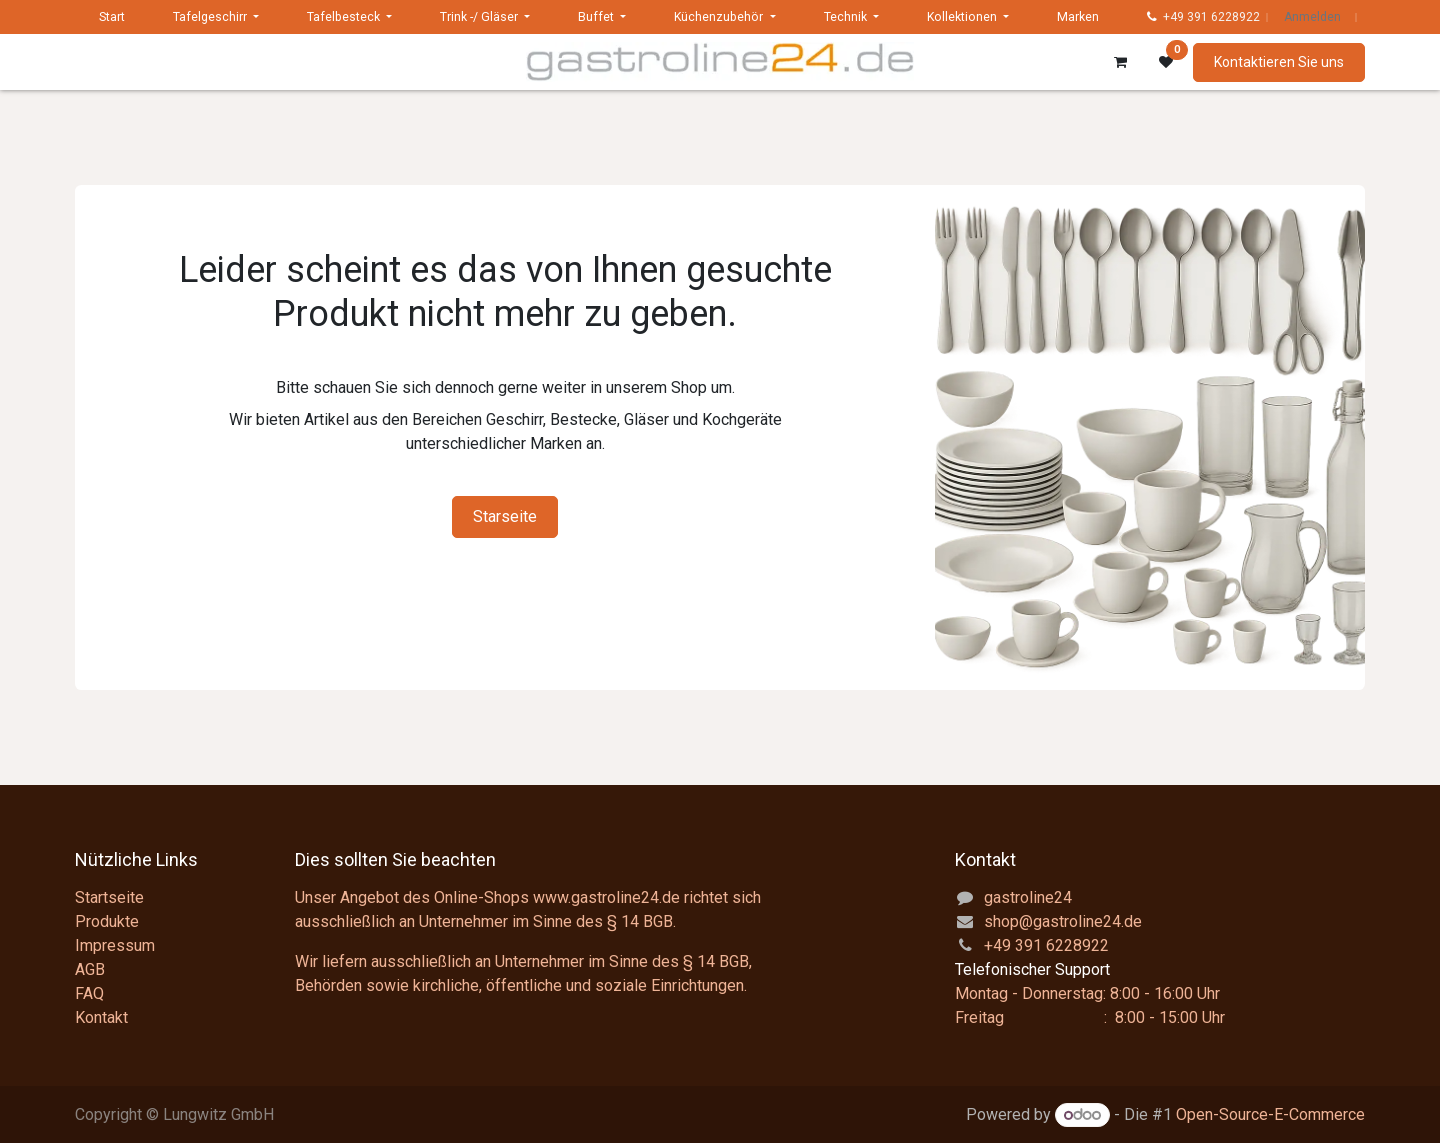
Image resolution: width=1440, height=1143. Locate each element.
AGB (90, 969)
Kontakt (101, 1017)
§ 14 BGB (640, 921)
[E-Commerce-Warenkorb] (1120, 62)
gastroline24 (1028, 897)
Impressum (115, 945)
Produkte (107, 921)
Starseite (505, 516)
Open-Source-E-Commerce (1270, 1114)
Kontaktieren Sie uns (1279, 62)
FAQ (89, 993)
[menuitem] (112, 17)
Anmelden (1312, 17)
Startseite (109, 897)
